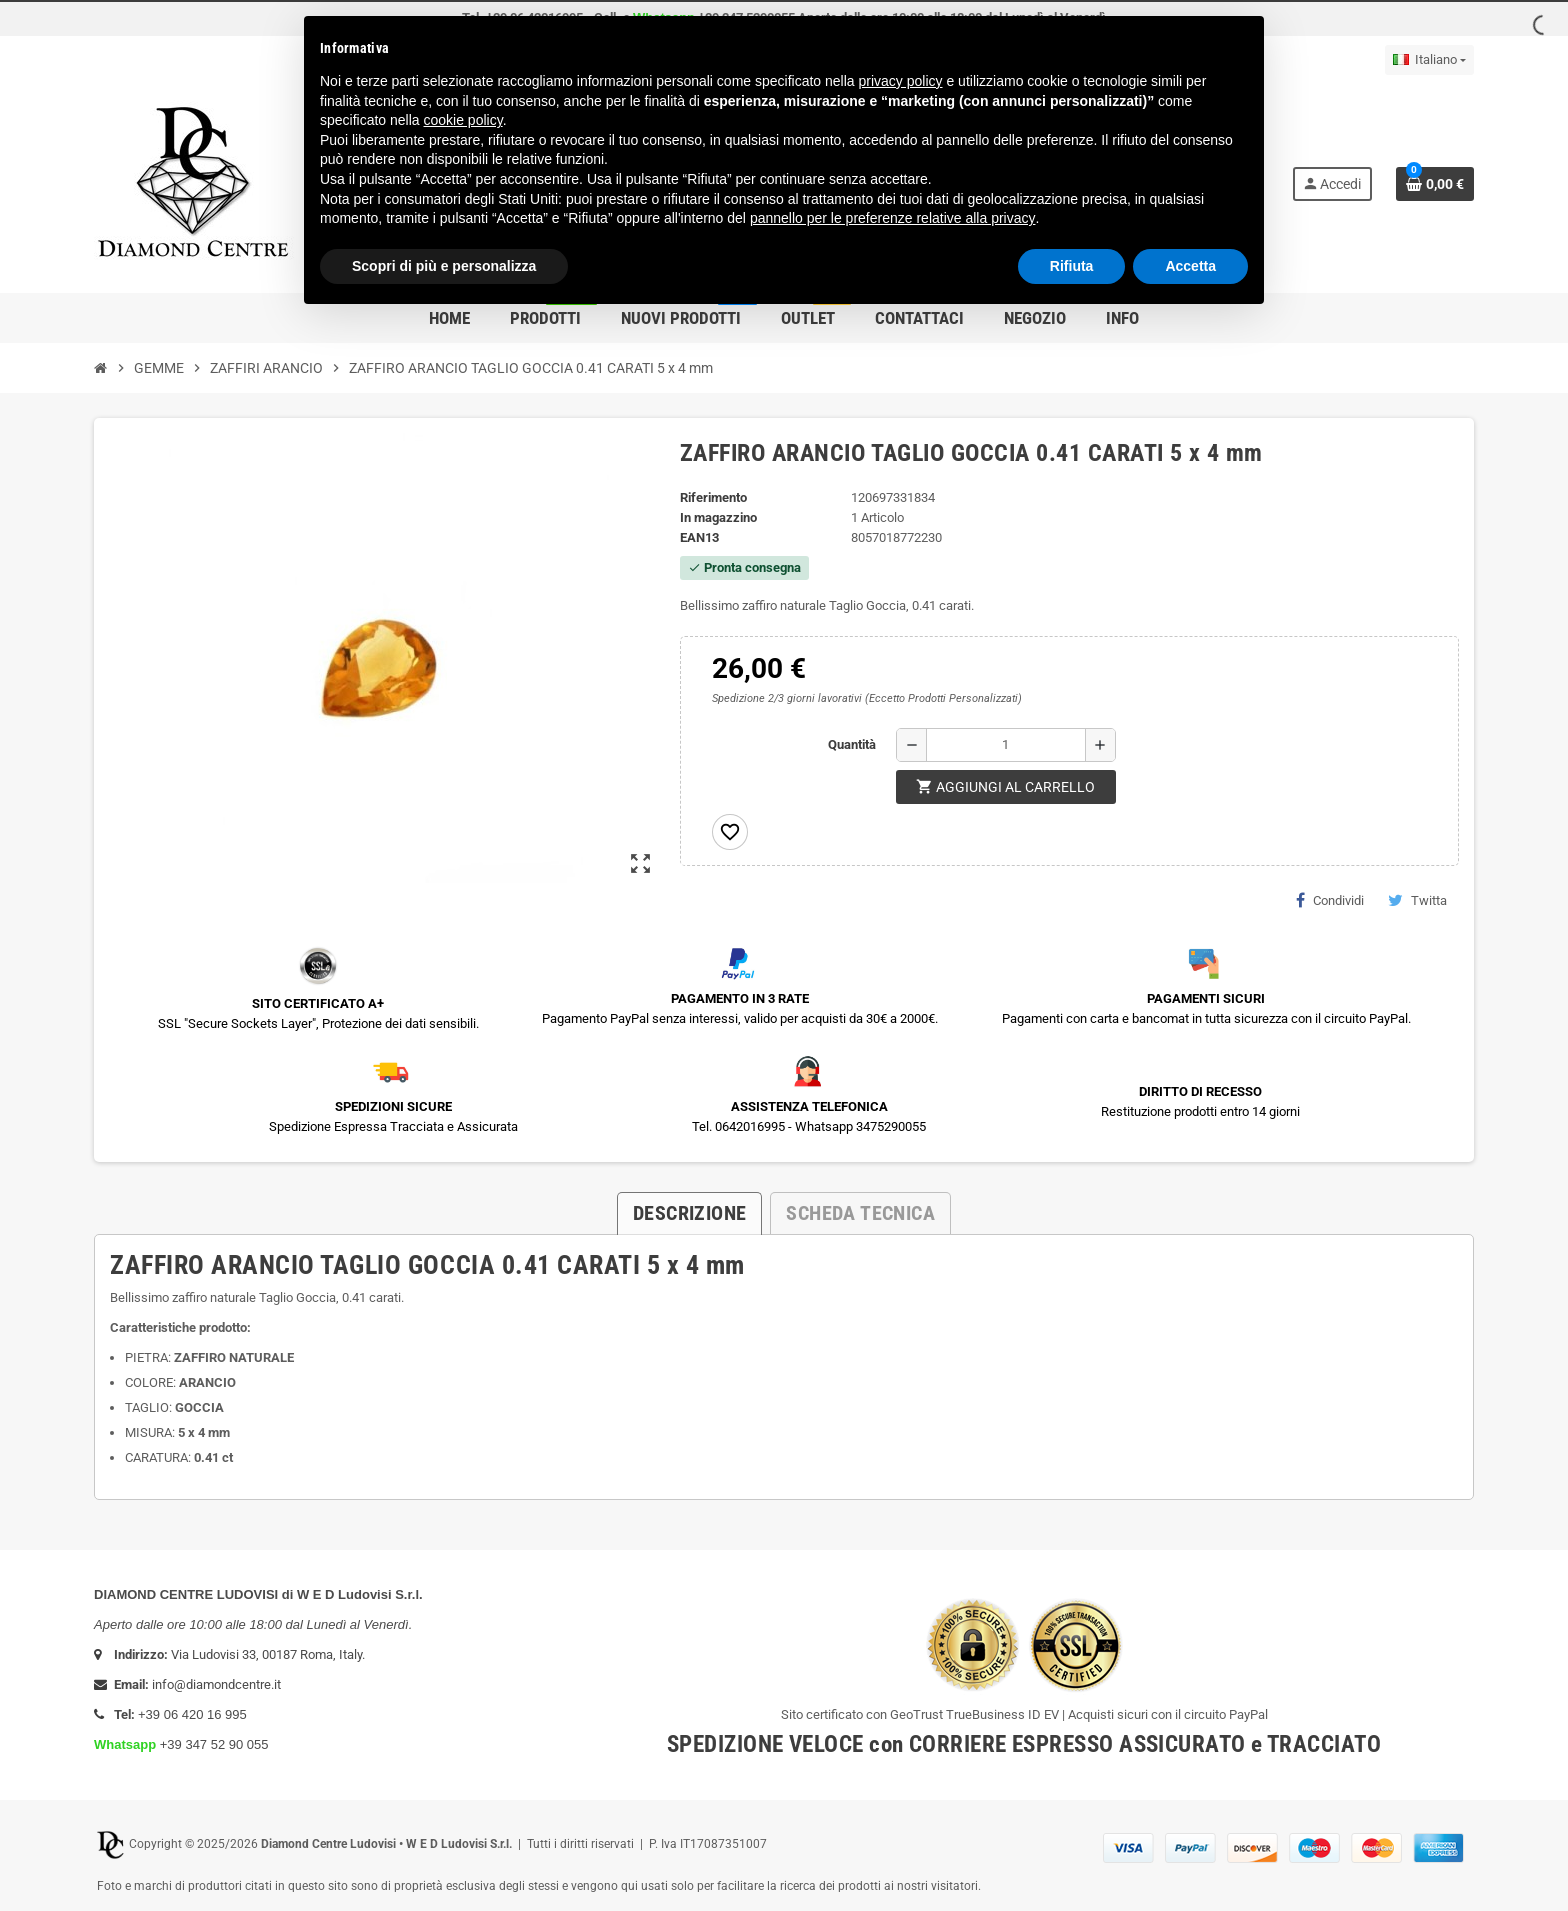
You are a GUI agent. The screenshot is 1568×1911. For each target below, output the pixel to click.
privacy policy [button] (901, 81)
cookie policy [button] (463, 120)
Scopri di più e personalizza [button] (444, 266)
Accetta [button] (1190, 266)
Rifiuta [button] (1072, 266)
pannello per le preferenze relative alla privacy (893, 218)
